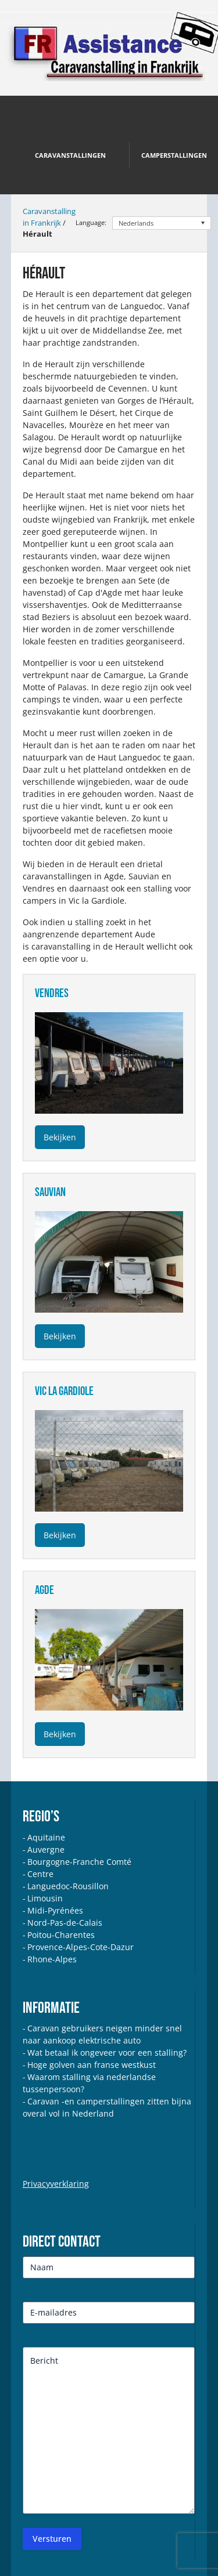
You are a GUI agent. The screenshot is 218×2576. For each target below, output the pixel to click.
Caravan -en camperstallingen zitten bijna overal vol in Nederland (107, 2107)
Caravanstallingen (70, 155)
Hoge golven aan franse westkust (91, 2064)
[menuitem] (162, 223)
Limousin (45, 1898)
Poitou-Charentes (61, 1934)
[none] (162, 223)
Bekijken (60, 1137)
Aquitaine (46, 1837)
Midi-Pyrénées (55, 1910)
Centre (40, 1873)
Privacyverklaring (56, 2183)
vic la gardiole (64, 1391)
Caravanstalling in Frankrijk (49, 217)
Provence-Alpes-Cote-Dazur (80, 1946)
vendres (52, 993)
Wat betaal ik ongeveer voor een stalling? (107, 2052)
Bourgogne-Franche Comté (79, 1861)
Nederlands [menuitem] (136, 223)
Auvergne (46, 1849)
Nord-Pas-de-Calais (64, 1922)
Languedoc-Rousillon (68, 1886)
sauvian (50, 1192)
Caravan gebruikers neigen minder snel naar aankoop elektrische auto (102, 2034)
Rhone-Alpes (52, 1959)
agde (44, 1590)
